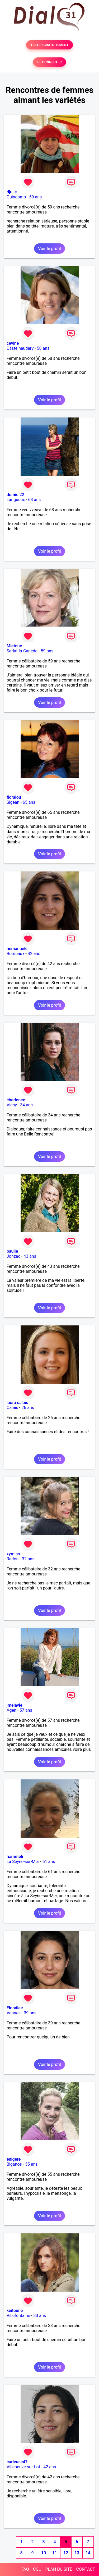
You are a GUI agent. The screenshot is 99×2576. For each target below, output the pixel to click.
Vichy (12, 1104)
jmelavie (14, 1705)
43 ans (29, 1256)
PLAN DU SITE (58, 2569)
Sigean (13, 802)
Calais (12, 1407)
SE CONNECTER (49, 62)
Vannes (14, 2012)
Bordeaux (15, 953)
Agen (11, 1710)
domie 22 (15, 494)
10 (43, 2552)
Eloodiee (15, 2007)
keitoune (15, 2310)
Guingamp (16, 196)
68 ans (34, 499)
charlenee (16, 1099)
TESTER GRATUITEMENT (49, 45)
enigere (14, 2159)
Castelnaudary (20, 348)
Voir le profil (49, 248)
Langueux (16, 499)
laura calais (17, 1402)
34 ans (26, 1104)
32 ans (28, 1558)
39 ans (30, 2012)
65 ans (29, 802)
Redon (12, 1558)
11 (54, 2552)
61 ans (49, 1861)
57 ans (26, 1710)
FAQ (25, 2569)
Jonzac (13, 1256)
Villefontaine (18, 2315)
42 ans (34, 953)
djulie (12, 191)
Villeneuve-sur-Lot (23, 2466)
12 (65, 2552)
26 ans (27, 1407)
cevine (13, 343)
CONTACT (85, 2569)
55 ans (31, 2164)
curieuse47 (17, 2461)
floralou (14, 797)
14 (88, 2552)
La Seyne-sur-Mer (23, 1861)
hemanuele (17, 948)
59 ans (35, 196)
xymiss (13, 1553)
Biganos (14, 2164)
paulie (12, 1251)
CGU (37, 2569)
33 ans (39, 2315)
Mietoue (14, 645)
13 (76, 2552)
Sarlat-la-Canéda (22, 650)
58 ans (43, 348)
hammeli (15, 1856)
